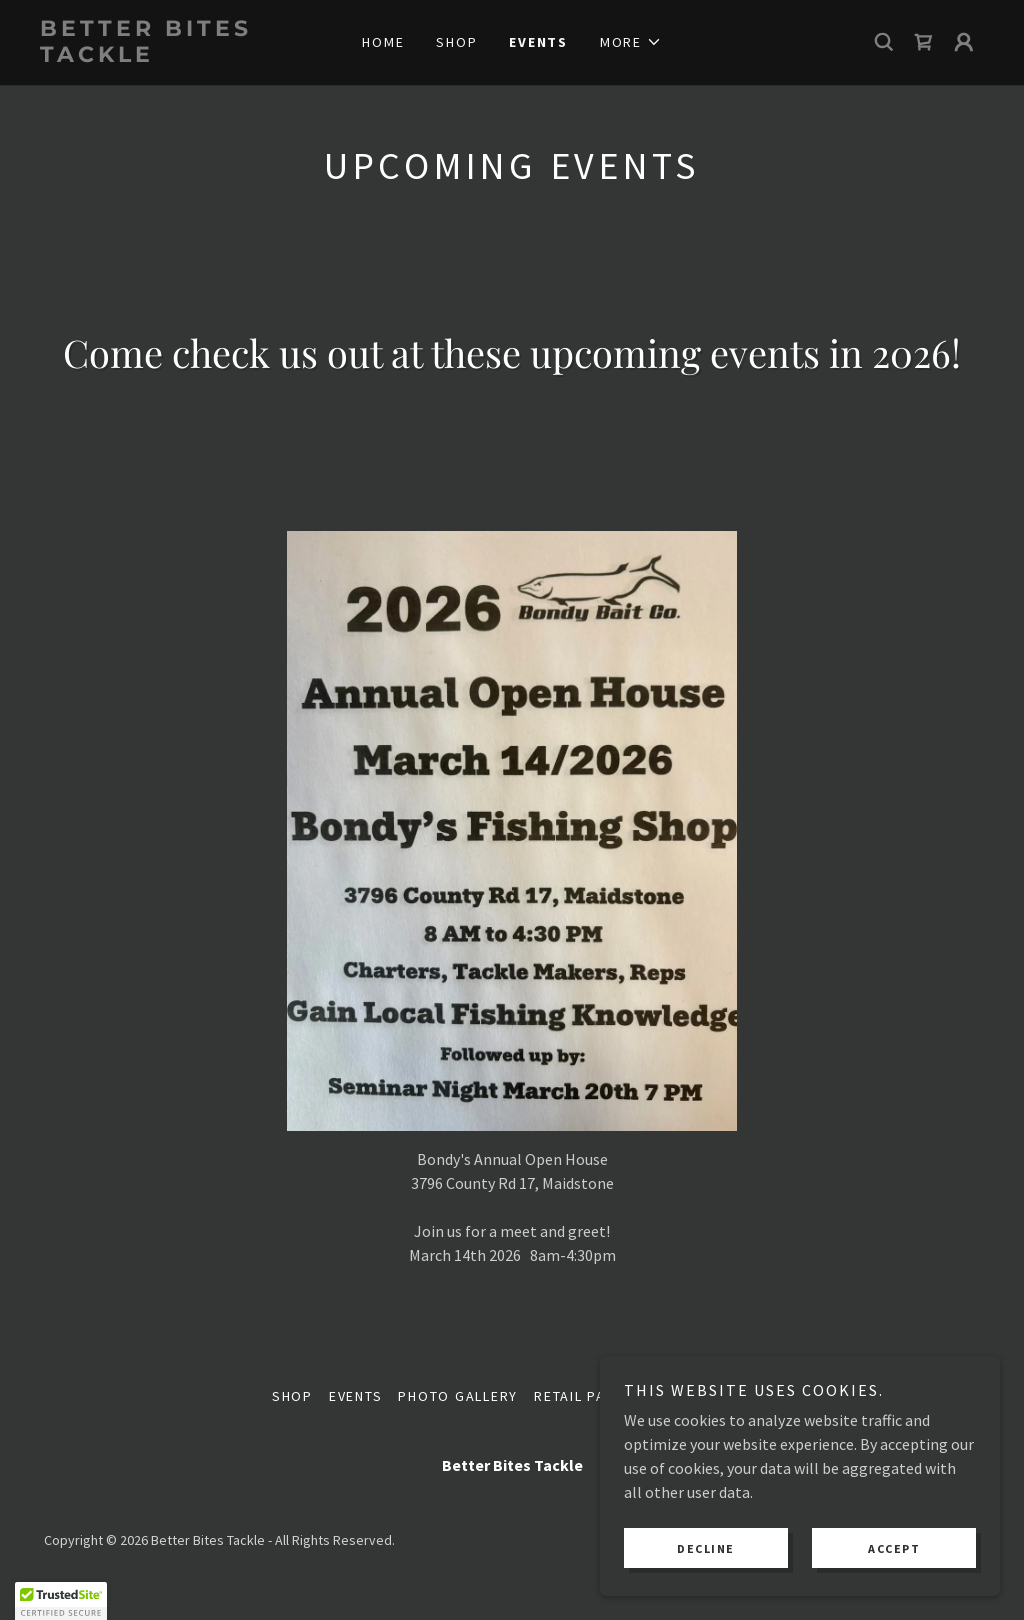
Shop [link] (456, 42)
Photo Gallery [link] (458, 1396)
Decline (706, 1548)
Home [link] (383, 42)
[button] (631, 42)
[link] (158, 56)
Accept (894, 1548)
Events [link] (538, 42)
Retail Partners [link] (598, 1396)
